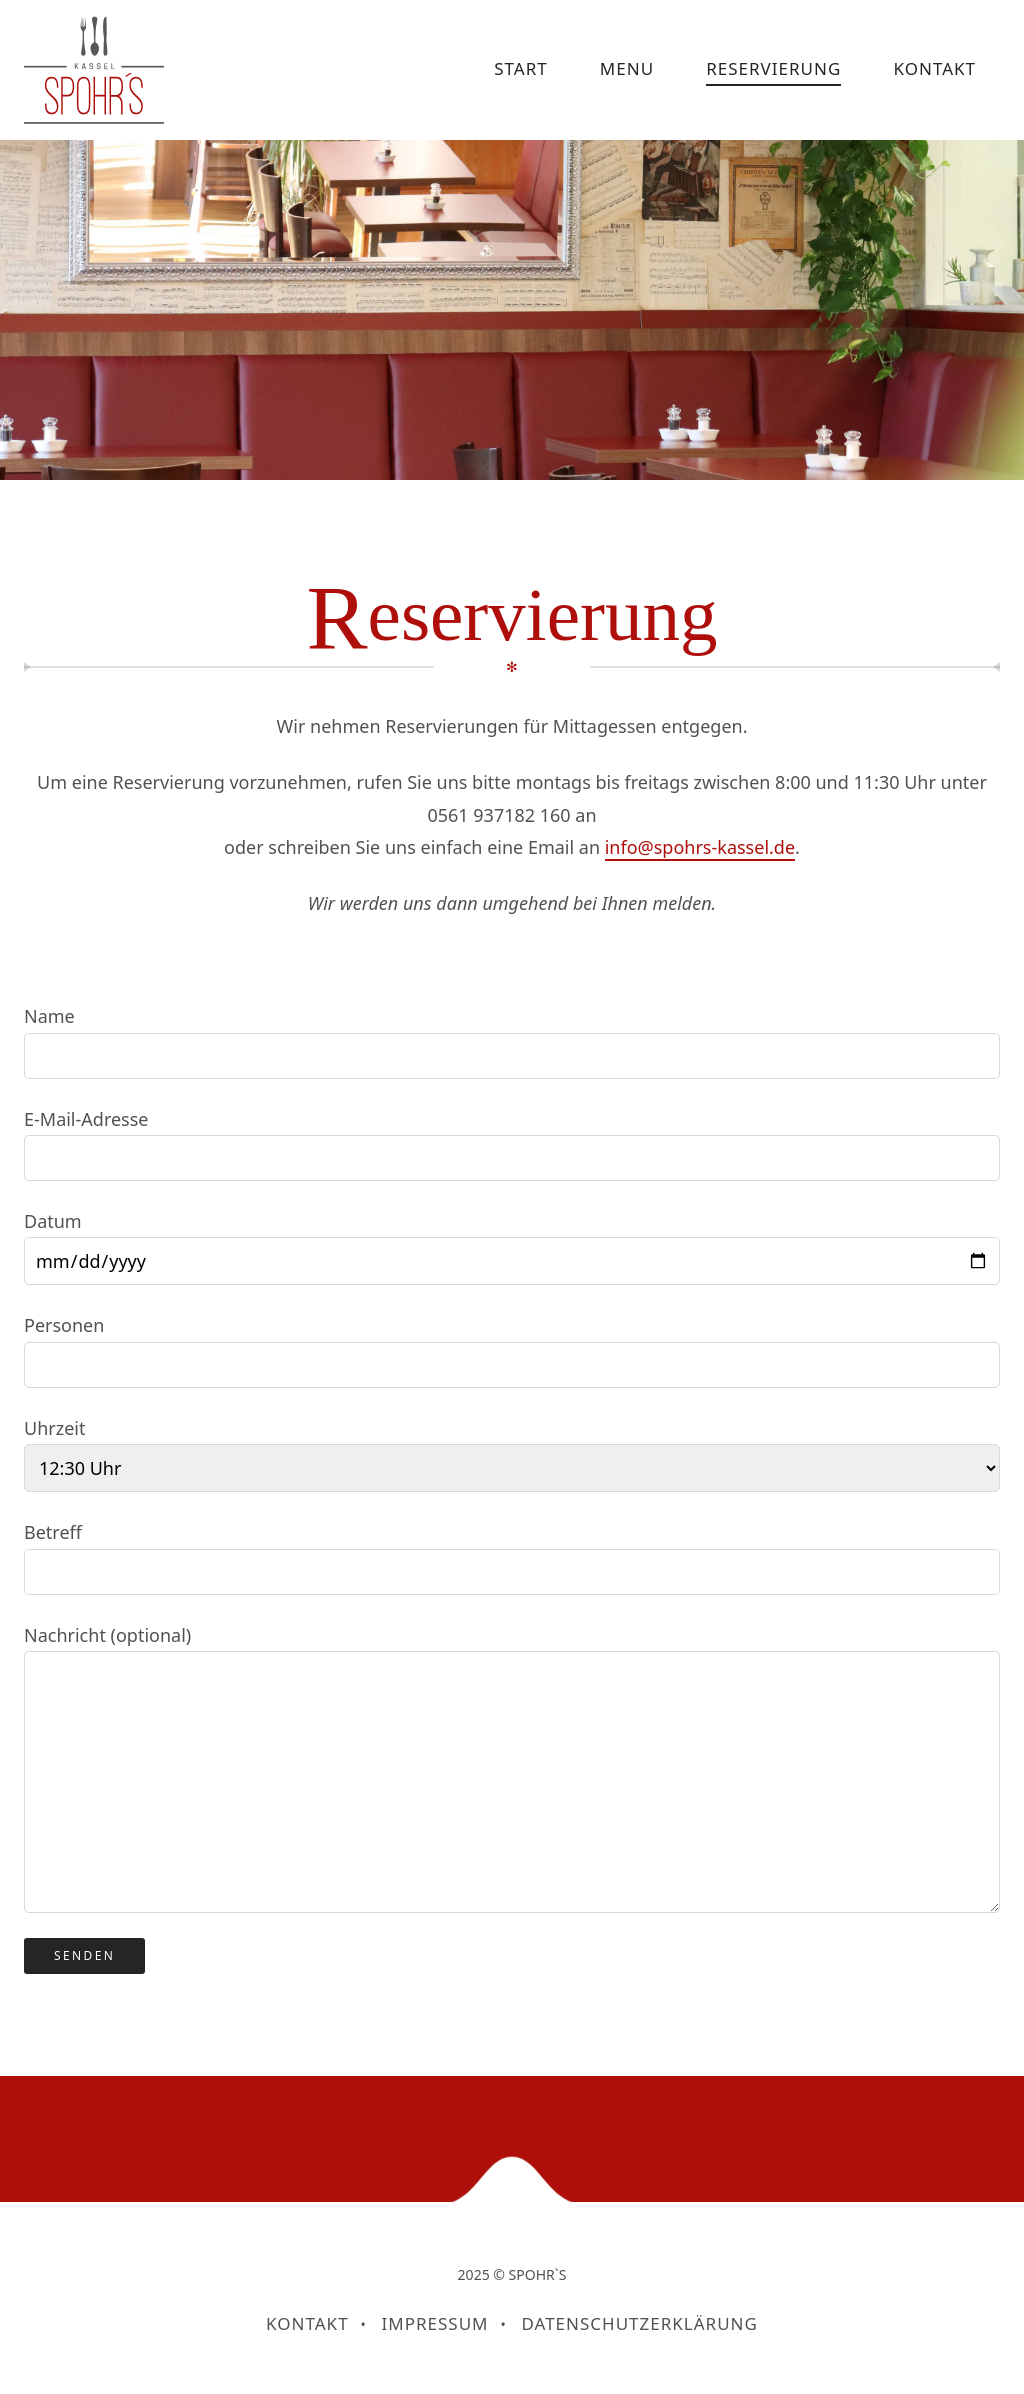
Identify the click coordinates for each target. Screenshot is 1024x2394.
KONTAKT (935, 68)
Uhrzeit (512, 1454)
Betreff (512, 1557)
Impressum (435, 2323)
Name (512, 1041)
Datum (512, 1247)
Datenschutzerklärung (639, 2323)
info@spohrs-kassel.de (700, 847)
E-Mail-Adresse (512, 1144)
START (520, 68)
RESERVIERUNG (773, 68)
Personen (512, 1350)
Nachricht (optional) (512, 1768)
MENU (627, 68)
